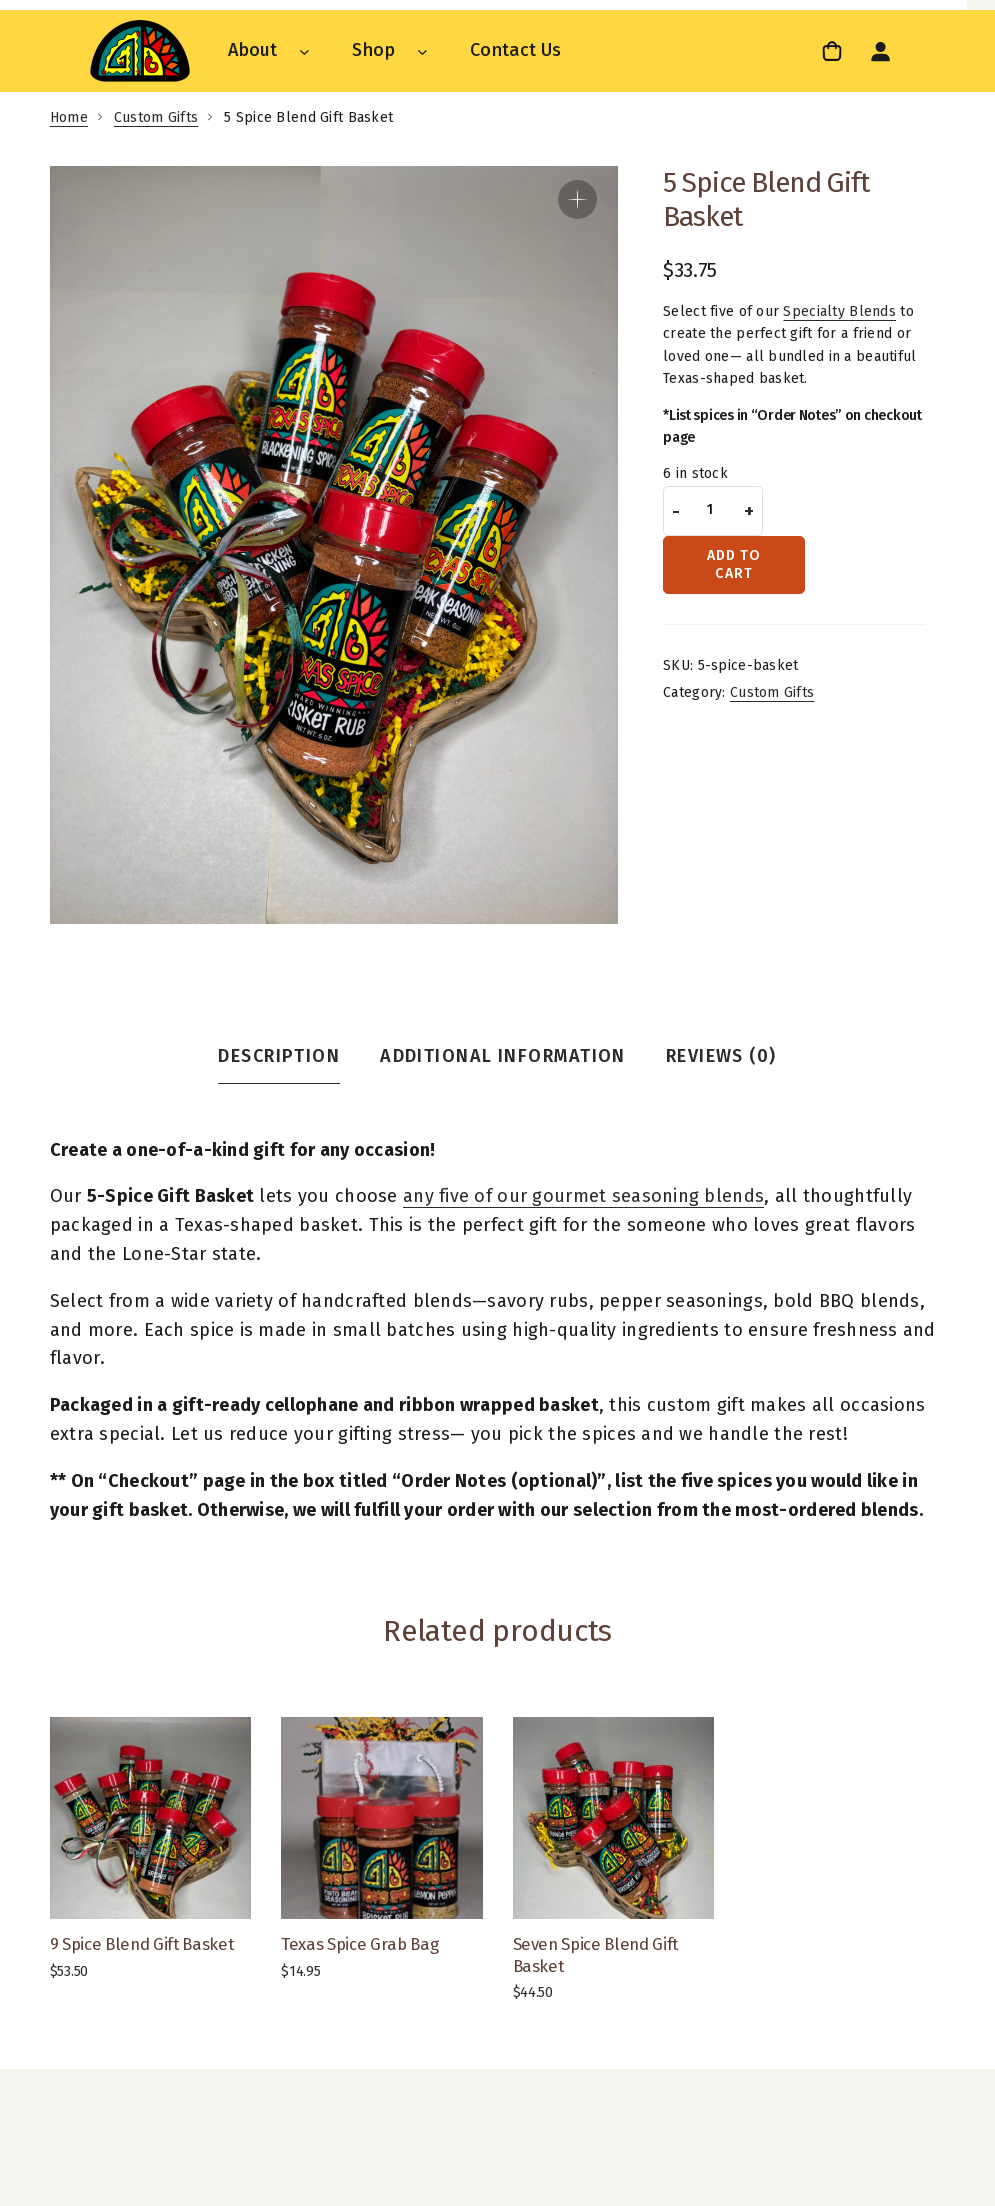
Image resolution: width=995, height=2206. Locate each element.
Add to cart (734, 564)
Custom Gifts (156, 117)
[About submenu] (304, 50)
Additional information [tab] (503, 1056)
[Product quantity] (710, 511)
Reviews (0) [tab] (721, 1056)
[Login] (880, 51)
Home (69, 117)
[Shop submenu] (422, 50)
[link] (834, 50)
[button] (577, 199)
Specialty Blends (839, 311)
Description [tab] (279, 1056)
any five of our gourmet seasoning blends (583, 1196)
